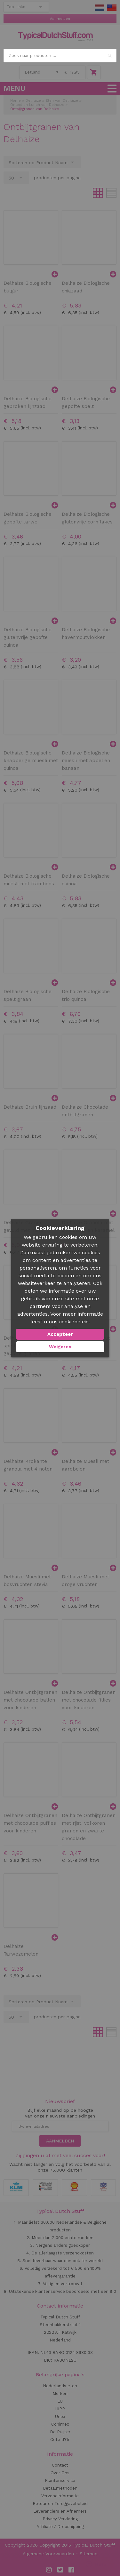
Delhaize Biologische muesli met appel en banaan (86, 760)
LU (60, 2401)
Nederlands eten (60, 2385)
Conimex (60, 2424)
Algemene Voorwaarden (48, 2553)
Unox (60, 2416)
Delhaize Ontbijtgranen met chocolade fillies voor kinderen (89, 1700)
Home (15, 101)
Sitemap (89, 2553)
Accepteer (60, 1334)
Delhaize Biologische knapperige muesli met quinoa (31, 760)
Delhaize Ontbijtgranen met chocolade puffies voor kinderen (30, 1823)
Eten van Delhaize (62, 101)
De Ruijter (60, 2431)
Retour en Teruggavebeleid (60, 2503)
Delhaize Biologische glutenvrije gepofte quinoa (28, 637)
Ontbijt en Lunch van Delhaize (37, 105)
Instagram (49, 2570)
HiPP (60, 2408)
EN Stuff (111, 7)
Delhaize (33, 101)
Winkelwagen (93, 72)
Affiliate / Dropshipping (60, 2526)
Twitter (60, 2570)
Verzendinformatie (60, 2495)
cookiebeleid (74, 1322)
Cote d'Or (60, 2439)
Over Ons (60, 2472)
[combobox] (60, 55)
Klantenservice (60, 2480)
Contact (60, 2465)
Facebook (71, 2570)
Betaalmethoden (60, 2488)
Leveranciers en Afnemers (60, 2511)
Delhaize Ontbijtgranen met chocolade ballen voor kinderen (30, 1700)
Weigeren (60, 1347)
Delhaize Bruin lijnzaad (30, 1107)
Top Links (16, 6)
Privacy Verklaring (60, 2518)
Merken (60, 2393)
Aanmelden (60, 19)
